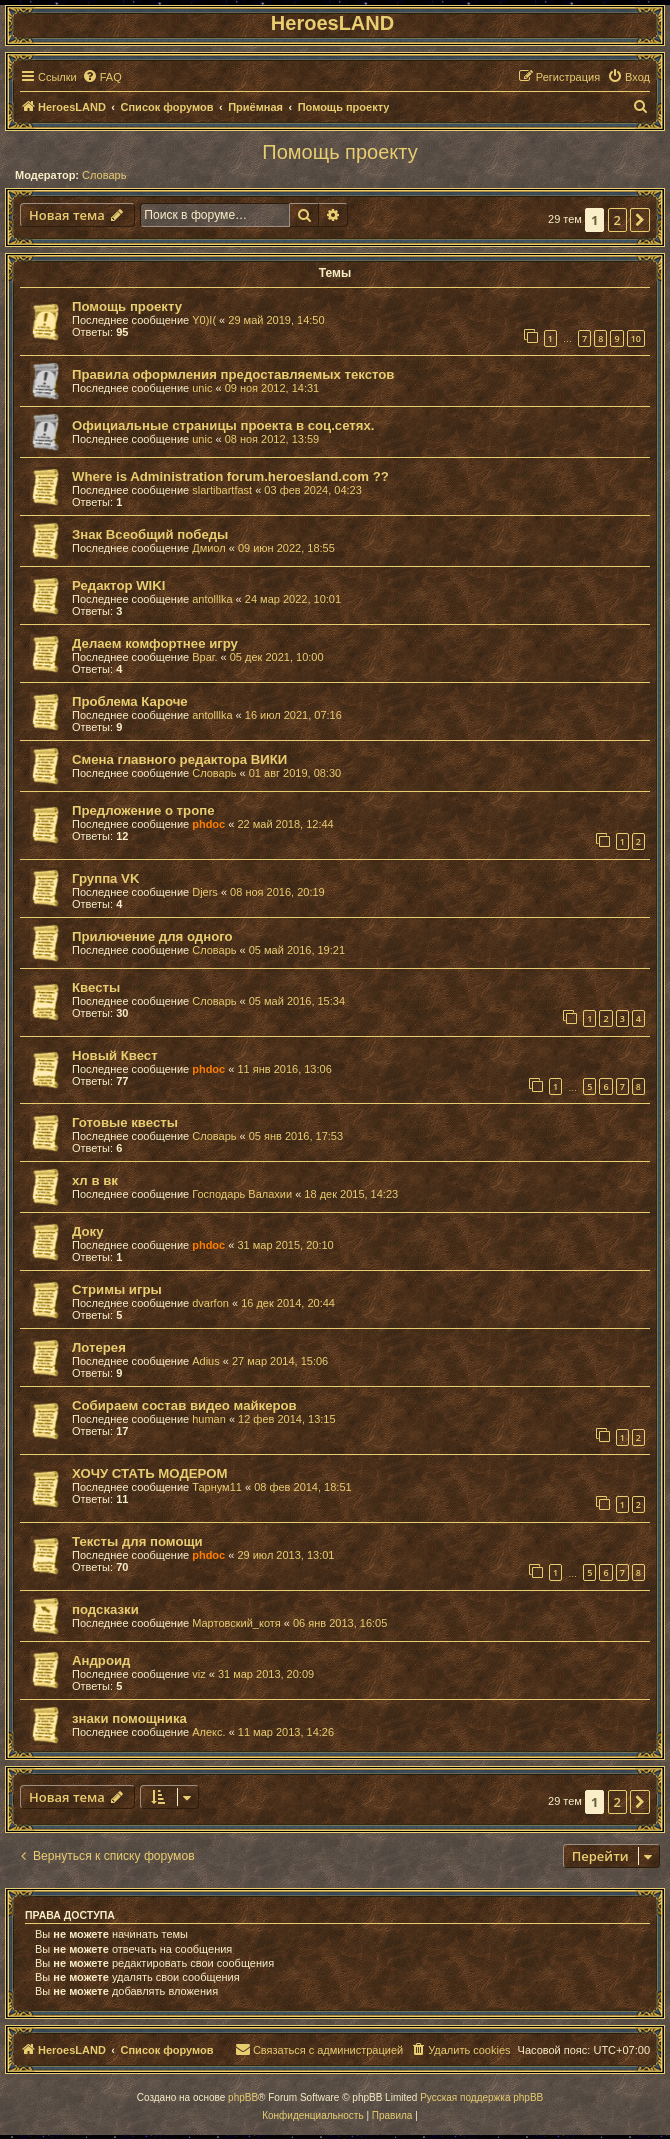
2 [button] (617, 220)
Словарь (104, 175)
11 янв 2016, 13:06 (284, 1069)
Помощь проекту (339, 152)
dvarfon (210, 1303)
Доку (88, 1231)
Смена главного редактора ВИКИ (179, 759)
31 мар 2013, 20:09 (266, 1674)
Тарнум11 (217, 1487)
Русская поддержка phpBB (481, 2097)
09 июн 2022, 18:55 (286, 548)
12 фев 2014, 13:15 (286, 1419)
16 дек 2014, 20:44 (288, 1303)
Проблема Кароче (130, 701)
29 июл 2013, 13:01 (285, 1555)
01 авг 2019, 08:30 (295, 773)
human (209, 1419)
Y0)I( (204, 320)
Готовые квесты (125, 1122)
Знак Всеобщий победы (150, 534)
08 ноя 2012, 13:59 (272, 439)
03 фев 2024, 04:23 (312, 490)
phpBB (243, 2097)
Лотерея (99, 1347)
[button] (640, 220)
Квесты (96, 987)
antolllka (212, 599)
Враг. (204, 657)
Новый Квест (115, 1055)
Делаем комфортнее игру (155, 643)
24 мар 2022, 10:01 (293, 599)
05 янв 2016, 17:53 (296, 1136)
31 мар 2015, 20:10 (285, 1245)
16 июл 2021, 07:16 (293, 715)
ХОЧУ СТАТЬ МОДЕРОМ (149, 1473)
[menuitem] (102, 77)
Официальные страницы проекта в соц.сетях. (223, 425)
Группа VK (105, 878)
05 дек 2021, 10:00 (277, 657)
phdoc (208, 824)
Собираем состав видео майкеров (184, 1405)
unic (202, 388)
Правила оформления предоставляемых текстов (233, 374)
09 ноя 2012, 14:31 (272, 388)
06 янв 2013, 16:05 (340, 1623)
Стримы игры (117, 1289)
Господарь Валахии (242, 1194)
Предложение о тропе (143, 810)
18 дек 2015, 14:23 (351, 1194)
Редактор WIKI (118, 585)
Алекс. (208, 1732)
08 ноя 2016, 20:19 (277, 892)
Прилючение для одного (152, 936)
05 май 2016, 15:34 (297, 1001)
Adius (206, 1361)
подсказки (105, 1609)
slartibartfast (222, 490)
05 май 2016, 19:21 (297, 950)
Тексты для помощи (137, 1541)
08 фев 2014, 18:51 (302, 1487)
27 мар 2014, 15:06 (280, 1361)
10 (636, 338)
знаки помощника (129, 1718)
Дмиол (208, 548)
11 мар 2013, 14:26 (286, 1732)
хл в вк (95, 1180)
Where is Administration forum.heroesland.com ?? (230, 476)
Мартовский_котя (236, 1623)
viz (198, 1674)
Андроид (101, 1660)
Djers (205, 892)
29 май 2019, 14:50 (276, 320)
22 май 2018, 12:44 (285, 824)
